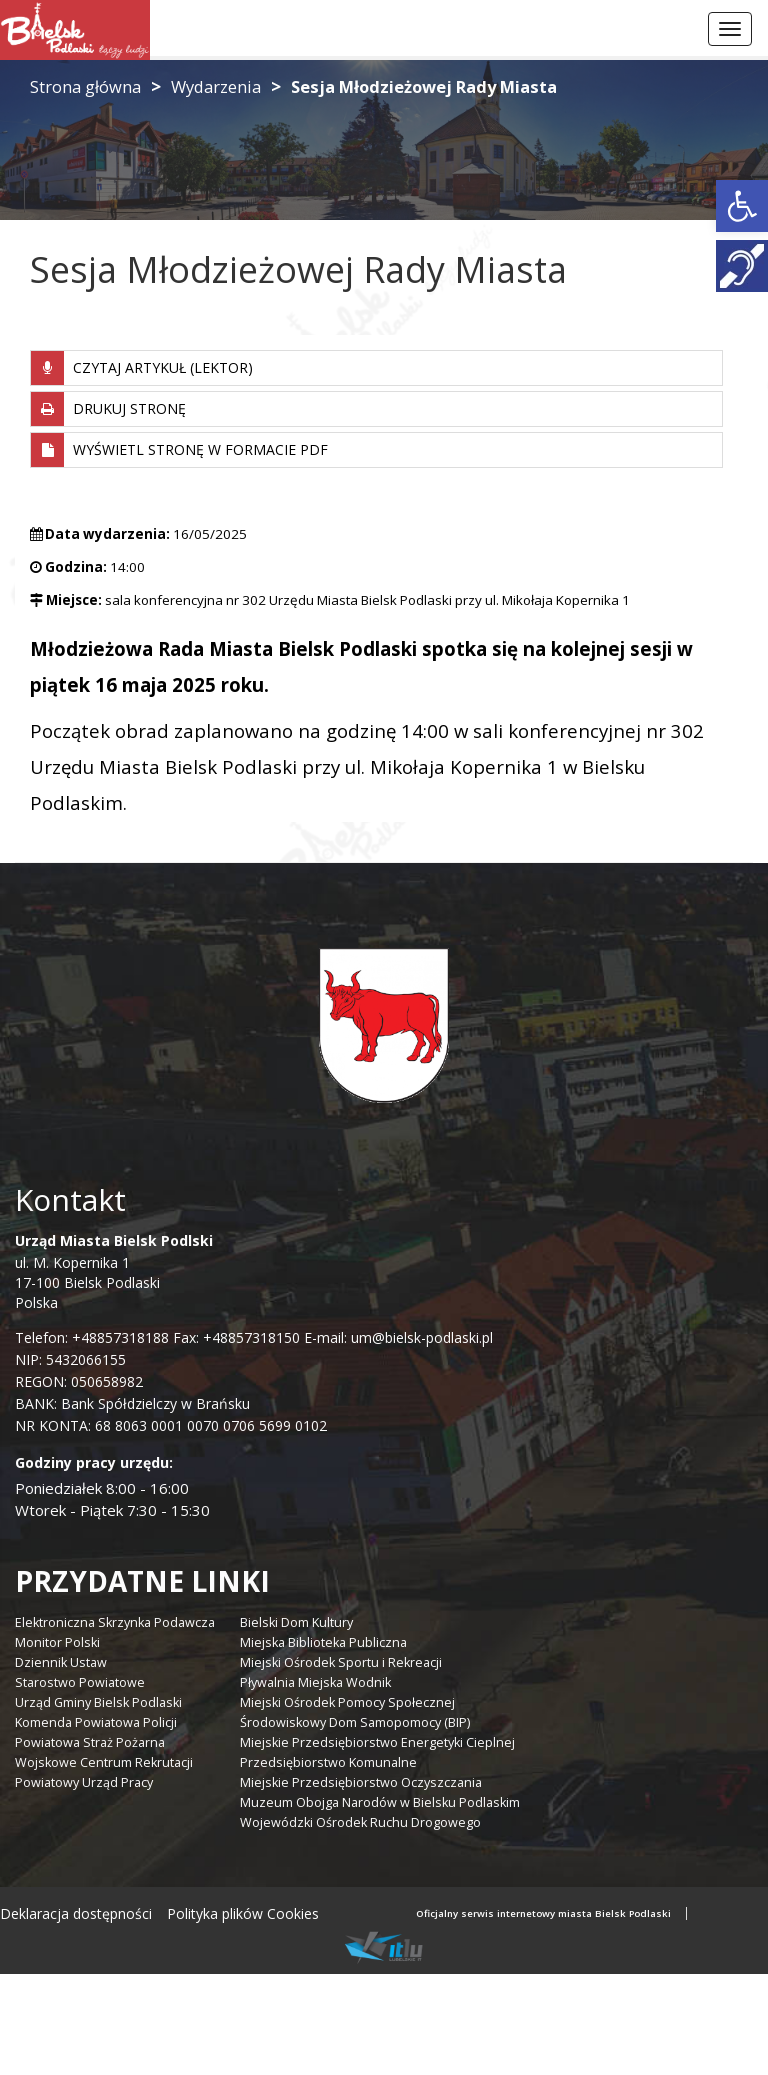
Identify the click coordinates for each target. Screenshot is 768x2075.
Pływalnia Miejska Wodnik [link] (315, 1682)
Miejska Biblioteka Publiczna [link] (323, 1642)
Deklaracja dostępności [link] (76, 1913)
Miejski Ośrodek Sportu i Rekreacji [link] (341, 1662)
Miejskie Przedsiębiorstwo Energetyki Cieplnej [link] (377, 1742)
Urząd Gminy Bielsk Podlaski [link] (98, 1702)
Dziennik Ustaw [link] (61, 1662)
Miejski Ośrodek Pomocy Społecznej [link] (347, 1702)
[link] (742, 206)
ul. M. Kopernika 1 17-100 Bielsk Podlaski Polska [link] (114, 1271)
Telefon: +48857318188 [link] (92, 1337)
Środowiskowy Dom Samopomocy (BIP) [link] (355, 1722)
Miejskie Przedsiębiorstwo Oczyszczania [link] (361, 1782)
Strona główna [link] (85, 86)
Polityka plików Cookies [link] (243, 1913)
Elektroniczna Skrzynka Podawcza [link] (115, 1622)
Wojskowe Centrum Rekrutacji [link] (104, 1762)
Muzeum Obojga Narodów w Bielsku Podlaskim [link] (380, 1802)
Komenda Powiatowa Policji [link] (96, 1722)
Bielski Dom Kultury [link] (296, 1622)
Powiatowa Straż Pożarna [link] (90, 1742)
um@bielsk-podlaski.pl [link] (420, 1337)
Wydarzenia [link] (216, 86)
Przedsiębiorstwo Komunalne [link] (328, 1762)
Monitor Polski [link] (57, 1642)
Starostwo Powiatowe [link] (80, 1682)
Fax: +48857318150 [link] (236, 1337)
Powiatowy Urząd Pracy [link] (84, 1782)
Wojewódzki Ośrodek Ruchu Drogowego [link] (360, 1822)
